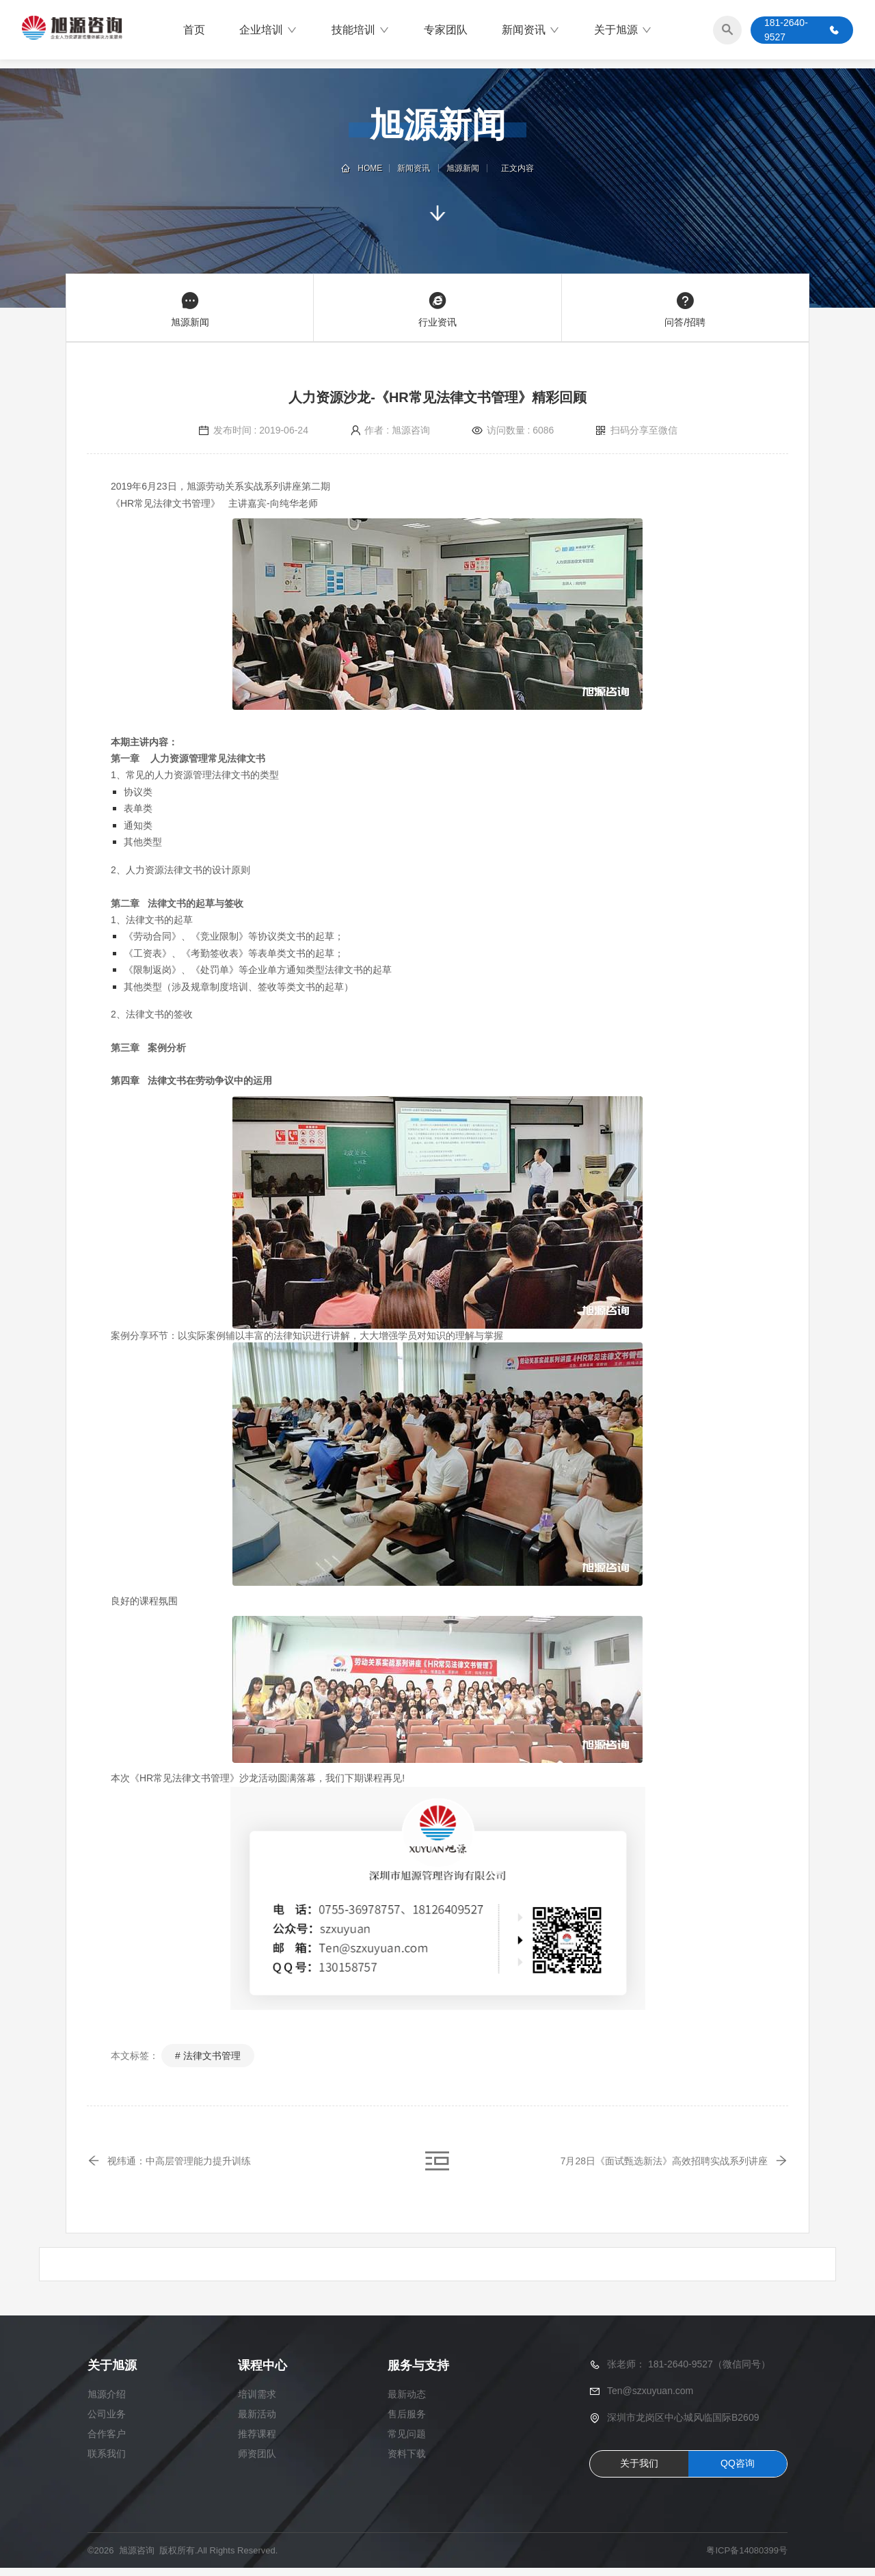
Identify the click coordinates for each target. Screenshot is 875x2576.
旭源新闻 (462, 168)
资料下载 (407, 2461)
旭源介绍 (107, 2402)
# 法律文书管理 (208, 2055)
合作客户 (107, 2441)
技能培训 (361, 31)
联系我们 (107, 2461)
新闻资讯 (531, 31)
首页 (194, 30)
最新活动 (257, 2422)
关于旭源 (623, 31)
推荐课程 (257, 2441)
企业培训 (268, 31)
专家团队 (446, 30)
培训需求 (257, 2402)
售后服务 (407, 2422)
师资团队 (257, 2461)
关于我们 (639, 2471)
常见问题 (407, 2441)
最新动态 (407, 2402)
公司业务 (107, 2422)
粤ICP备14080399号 (747, 2558)
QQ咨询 (738, 2471)
